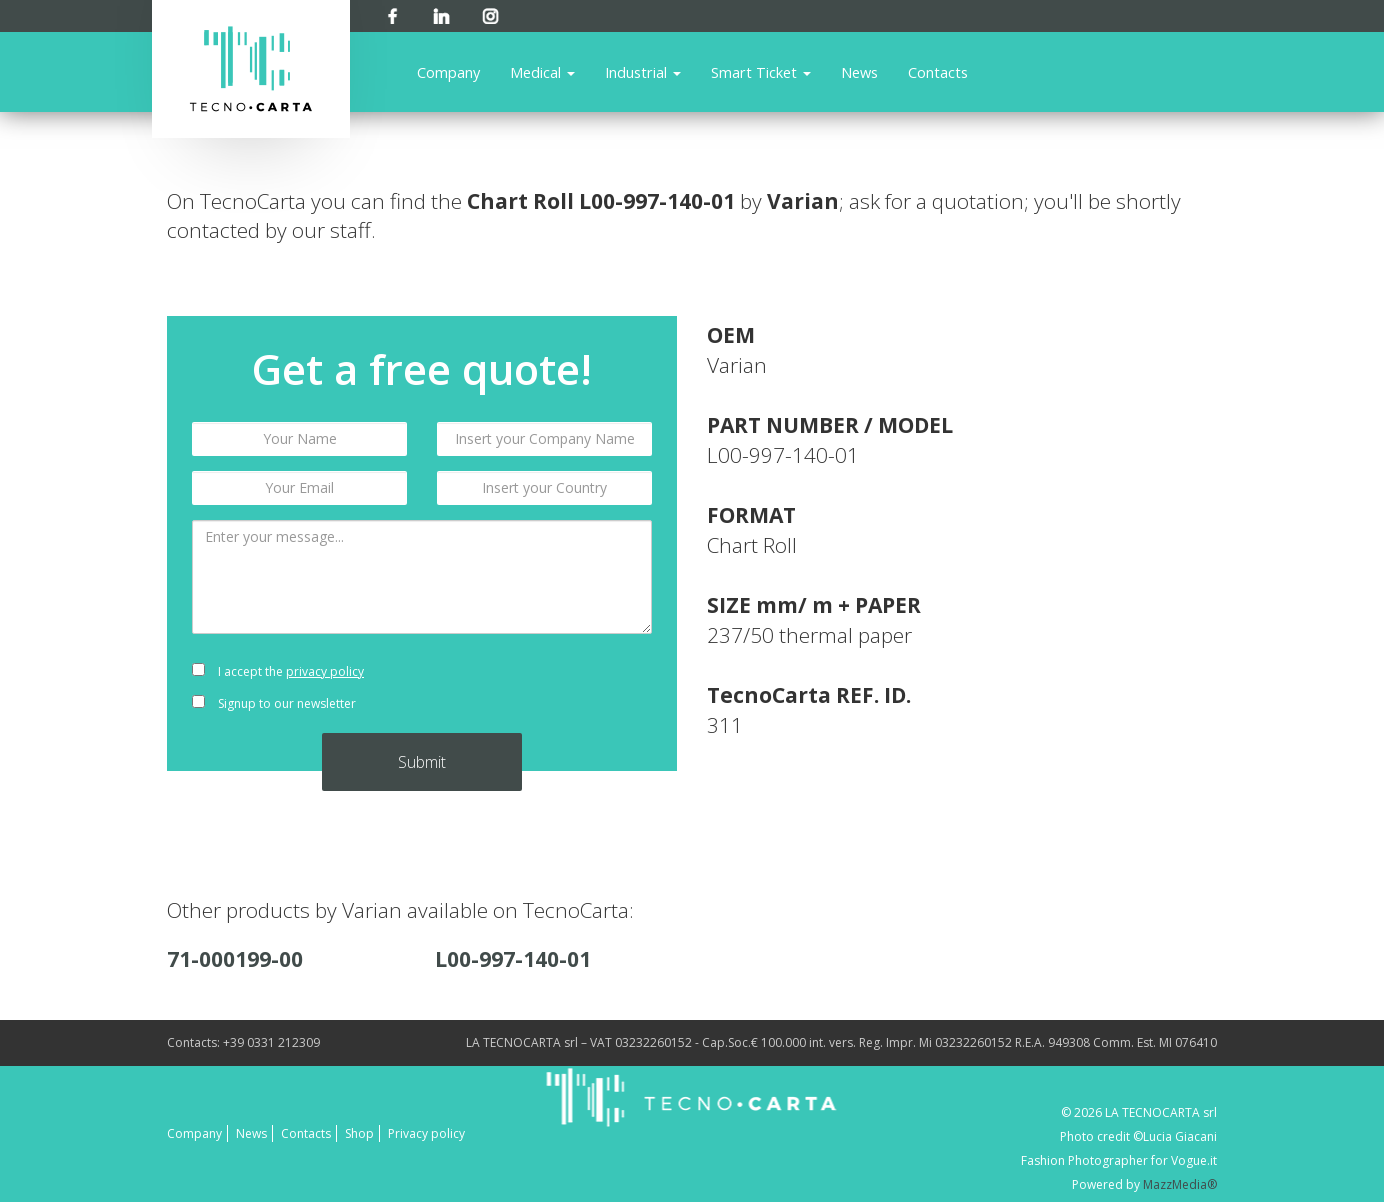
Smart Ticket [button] (761, 72)
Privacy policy (426, 1133)
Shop (359, 1133)
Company (448, 72)
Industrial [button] (643, 72)
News (859, 72)
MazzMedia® (1180, 1184)
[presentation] (544, 688)
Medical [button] (542, 72)
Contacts (938, 72)
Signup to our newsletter (274, 703)
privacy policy (325, 671)
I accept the (278, 671)
